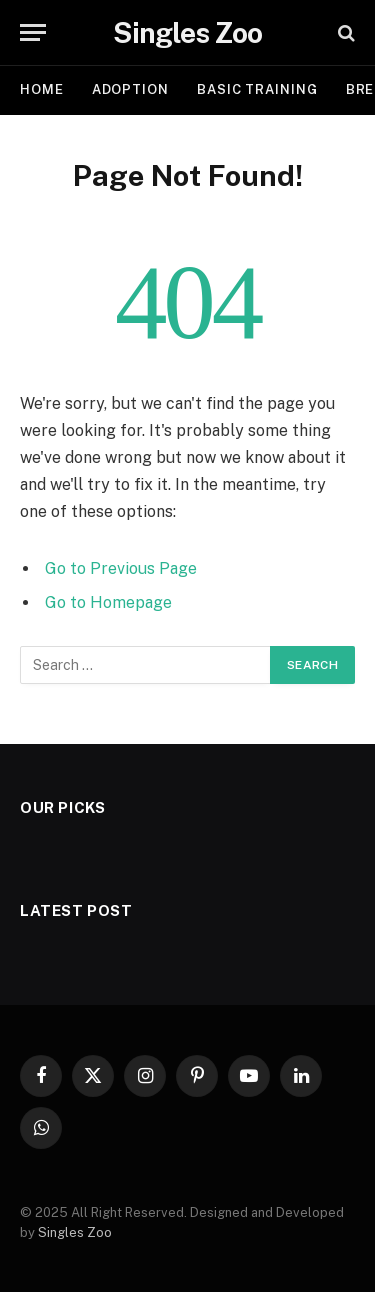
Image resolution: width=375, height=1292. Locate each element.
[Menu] (33, 32)
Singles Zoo (75, 1232)
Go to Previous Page (121, 568)
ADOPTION (130, 89)
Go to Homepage (108, 602)
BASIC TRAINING (257, 89)
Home (42, 89)
